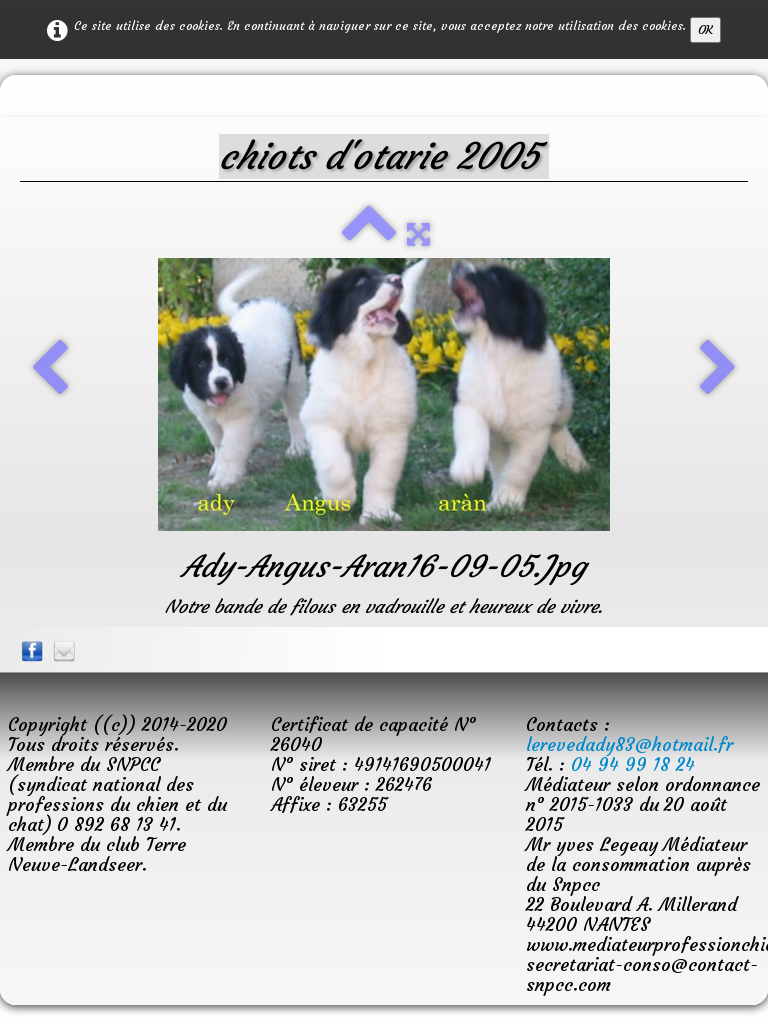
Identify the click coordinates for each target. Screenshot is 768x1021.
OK (705, 29)
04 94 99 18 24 (633, 764)
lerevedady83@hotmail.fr (629, 744)
